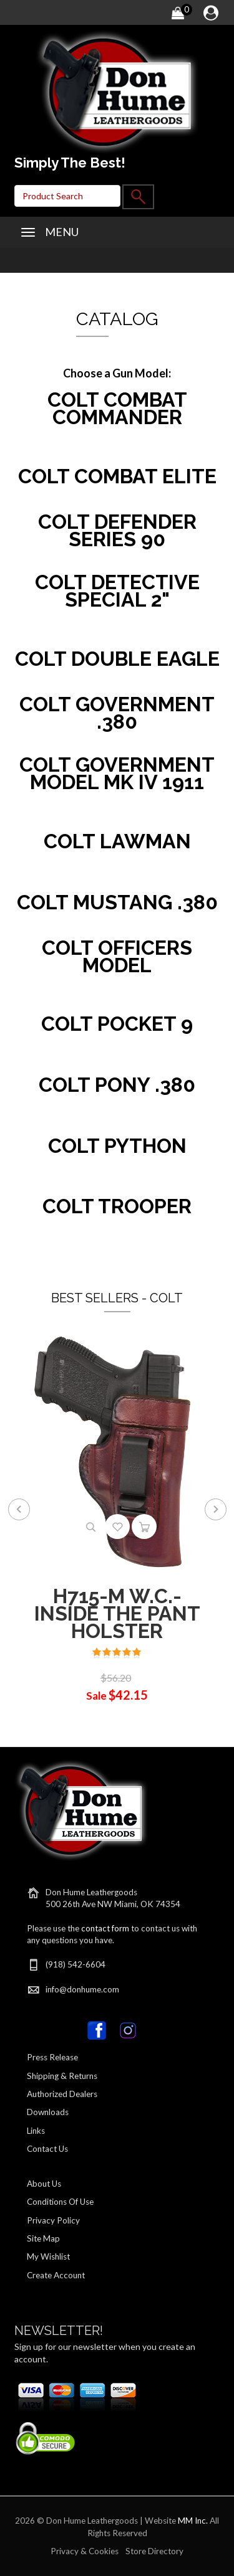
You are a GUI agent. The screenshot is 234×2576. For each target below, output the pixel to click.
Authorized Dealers (62, 2094)
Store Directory (154, 2551)
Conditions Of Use (60, 2202)
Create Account (56, 2275)
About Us (44, 2184)
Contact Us (47, 2149)
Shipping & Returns (62, 2076)
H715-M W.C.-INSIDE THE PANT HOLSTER (117, 1613)
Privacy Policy (53, 2220)
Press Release (52, 2057)
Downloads (48, 2112)
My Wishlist (48, 2256)
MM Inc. (193, 2521)
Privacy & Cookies (85, 2551)
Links (36, 2131)
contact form (105, 1928)
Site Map (43, 2238)
